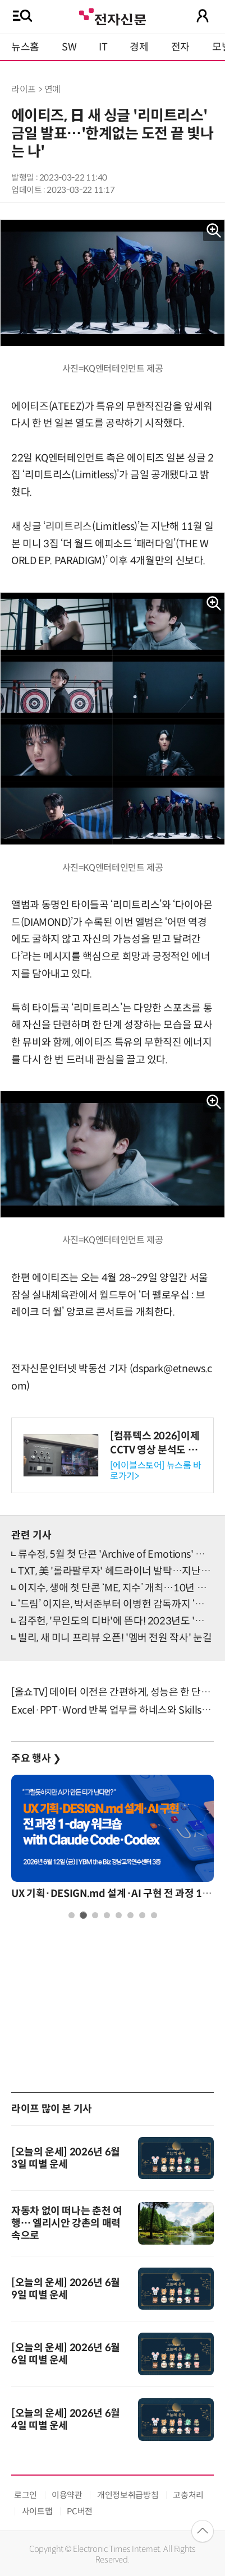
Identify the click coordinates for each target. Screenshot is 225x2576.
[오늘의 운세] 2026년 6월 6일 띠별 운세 (65, 2354)
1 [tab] (71, 1915)
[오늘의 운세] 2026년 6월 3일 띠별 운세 (65, 2158)
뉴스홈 (25, 47)
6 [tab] (130, 1915)
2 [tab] (83, 1915)
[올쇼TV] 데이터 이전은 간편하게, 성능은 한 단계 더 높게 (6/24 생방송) (112, 1692)
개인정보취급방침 (127, 2495)
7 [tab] (142, 1915)
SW (69, 47)
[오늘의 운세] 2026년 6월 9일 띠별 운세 (65, 2289)
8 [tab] (154, 1915)
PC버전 (80, 2511)
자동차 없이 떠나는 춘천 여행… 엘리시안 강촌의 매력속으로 (66, 2223)
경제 (139, 47)
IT (103, 47)
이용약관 (67, 2495)
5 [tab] (119, 1915)
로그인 (25, 2495)
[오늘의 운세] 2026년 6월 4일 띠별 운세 (65, 2419)
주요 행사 (36, 1758)
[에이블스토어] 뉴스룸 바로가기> (155, 1471)
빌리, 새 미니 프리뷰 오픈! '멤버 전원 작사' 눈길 (115, 1638)
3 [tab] (95, 1915)
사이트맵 (37, 2511)
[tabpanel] (112, 1840)
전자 (180, 47)
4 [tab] (107, 1915)
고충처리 (188, 2495)
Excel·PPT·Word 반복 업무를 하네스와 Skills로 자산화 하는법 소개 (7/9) (112, 1710)
